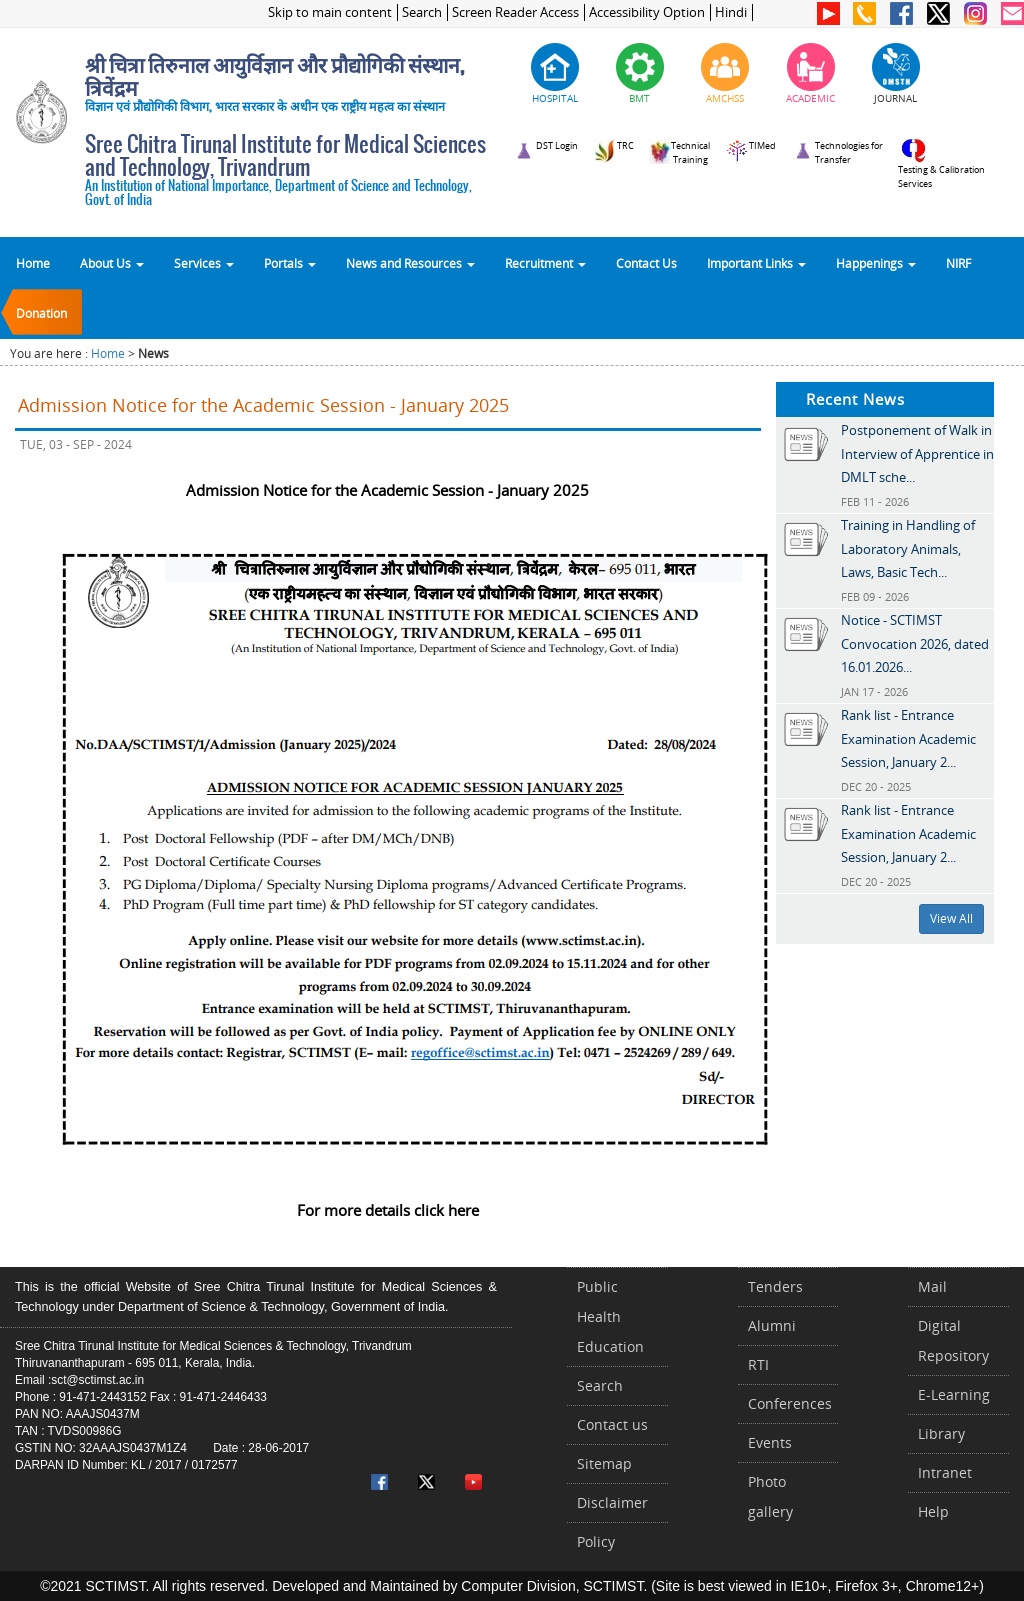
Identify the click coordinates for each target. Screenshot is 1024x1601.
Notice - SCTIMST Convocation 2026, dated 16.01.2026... (915, 643)
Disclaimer (612, 1502)
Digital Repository (953, 1340)
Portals (290, 263)
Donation (41, 313)
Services (204, 263)
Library (941, 1433)
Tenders (775, 1286)
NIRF (958, 263)
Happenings (876, 263)
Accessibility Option (647, 12)
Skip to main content (330, 12)
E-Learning (954, 1394)
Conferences (790, 1403)
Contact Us (646, 263)
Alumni (772, 1325)
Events (770, 1442)
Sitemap (604, 1463)
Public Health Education (610, 1316)
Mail (932, 1286)
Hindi (731, 12)
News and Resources (410, 263)
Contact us (612, 1424)
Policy (596, 1541)
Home (33, 263)
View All (951, 918)
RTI (758, 1364)
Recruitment (545, 263)
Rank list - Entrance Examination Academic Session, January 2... (908, 738)
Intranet (945, 1472)
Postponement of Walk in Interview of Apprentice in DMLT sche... (917, 453)
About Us (112, 263)
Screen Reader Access (515, 12)
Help (933, 1511)
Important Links (756, 263)
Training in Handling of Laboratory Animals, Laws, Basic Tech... (908, 548)
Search (422, 12)
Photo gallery (770, 1496)
